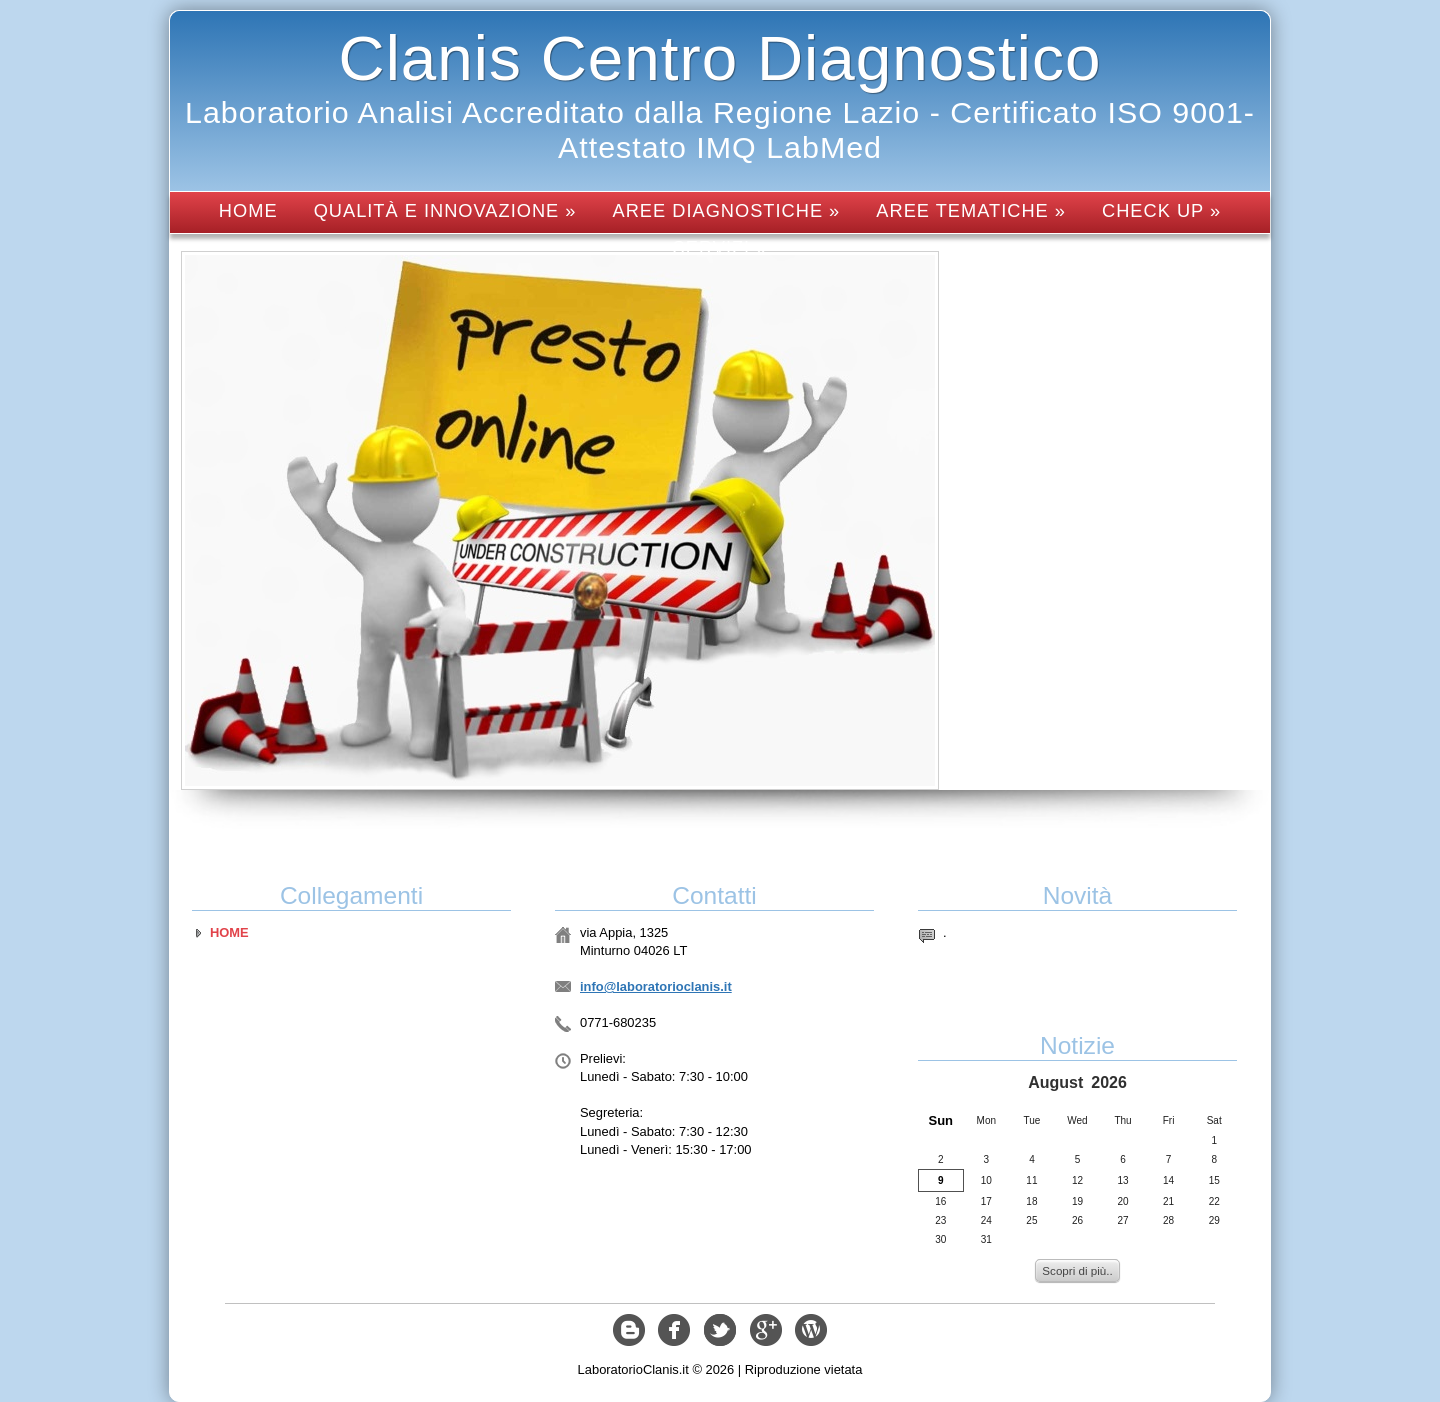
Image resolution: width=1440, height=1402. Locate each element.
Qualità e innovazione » (445, 210)
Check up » (1161, 210)
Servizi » (720, 247)
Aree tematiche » (971, 210)
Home (248, 210)
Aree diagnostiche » (727, 210)
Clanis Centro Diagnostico (720, 58)
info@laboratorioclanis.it (656, 986)
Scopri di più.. (1077, 1270)
